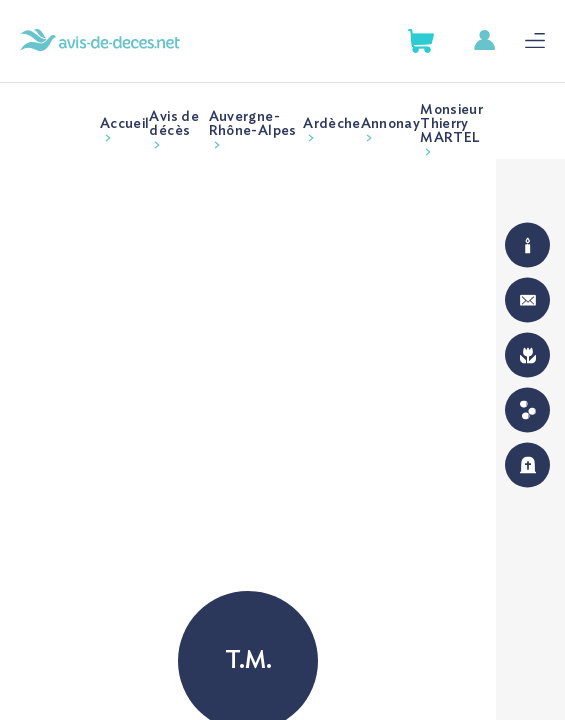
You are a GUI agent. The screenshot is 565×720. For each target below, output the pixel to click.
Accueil (124, 124)
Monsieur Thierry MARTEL (451, 124)
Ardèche (331, 124)
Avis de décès (173, 124)
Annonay (390, 124)
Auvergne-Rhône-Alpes (253, 124)
